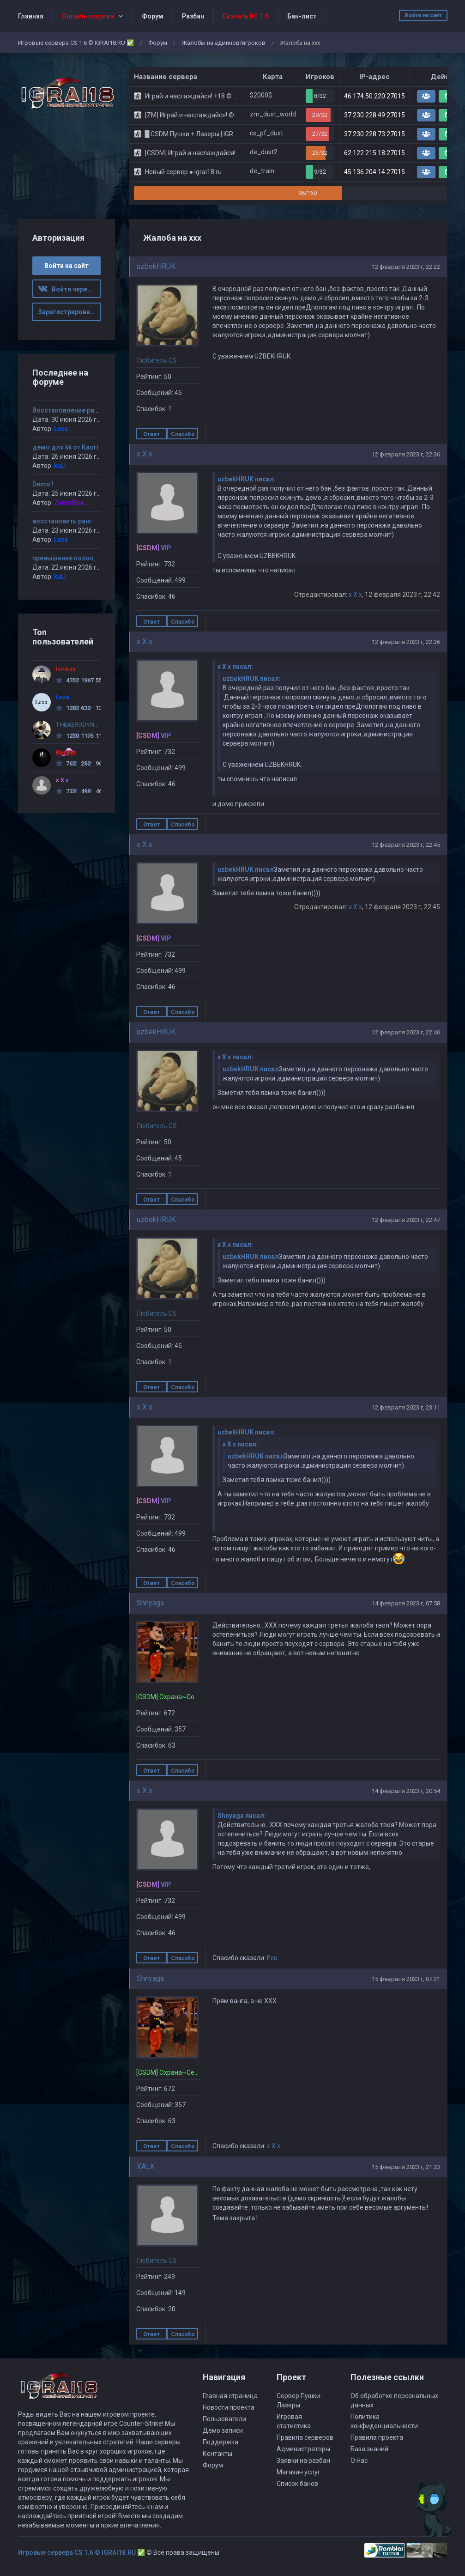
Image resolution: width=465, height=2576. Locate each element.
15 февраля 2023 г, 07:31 (406, 1978)
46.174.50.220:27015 (374, 96)
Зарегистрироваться (69, 312)
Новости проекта (228, 2407)
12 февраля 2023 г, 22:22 (406, 266)
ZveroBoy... (71, 502)
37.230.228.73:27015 (374, 134)
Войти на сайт (423, 15)
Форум (152, 16)
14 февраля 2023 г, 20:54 (406, 1790)
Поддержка (220, 2442)
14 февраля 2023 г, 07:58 (406, 1603)
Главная (30, 16)
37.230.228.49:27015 (374, 115)
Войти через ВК (69, 289)
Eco (272, 1958)
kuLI (60, 465)
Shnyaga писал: (241, 1815)
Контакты (217, 2453)
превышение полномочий (73, 558)
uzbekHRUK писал (245, 869)
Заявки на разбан (303, 2460)
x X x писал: (235, 666)
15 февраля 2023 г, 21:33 (406, 2166)
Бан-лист (301, 16)
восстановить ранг (62, 521)
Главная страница (230, 2396)
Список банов (297, 2483)
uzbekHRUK (156, 266)
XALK (146, 2166)
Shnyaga (150, 1602)
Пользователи (224, 2419)
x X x (144, 454)
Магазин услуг (298, 2472)
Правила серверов (305, 2437)
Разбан (193, 16)
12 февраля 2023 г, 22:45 (406, 844)
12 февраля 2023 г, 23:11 (406, 1407)
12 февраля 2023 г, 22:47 (406, 1219)
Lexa (61, 428)
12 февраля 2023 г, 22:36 (406, 454)
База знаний (369, 2449)
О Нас (359, 2460)
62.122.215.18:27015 (374, 153)
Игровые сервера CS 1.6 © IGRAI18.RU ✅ (76, 42)
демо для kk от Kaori (65, 447)
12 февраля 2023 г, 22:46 (406, 1032)
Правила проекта (376, 2437)
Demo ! (43, 484)
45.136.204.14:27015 (374, 172)
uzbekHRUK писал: (246, 479)
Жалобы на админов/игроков (223, 42)
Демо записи (223, 2430)
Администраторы (303, 2449)
